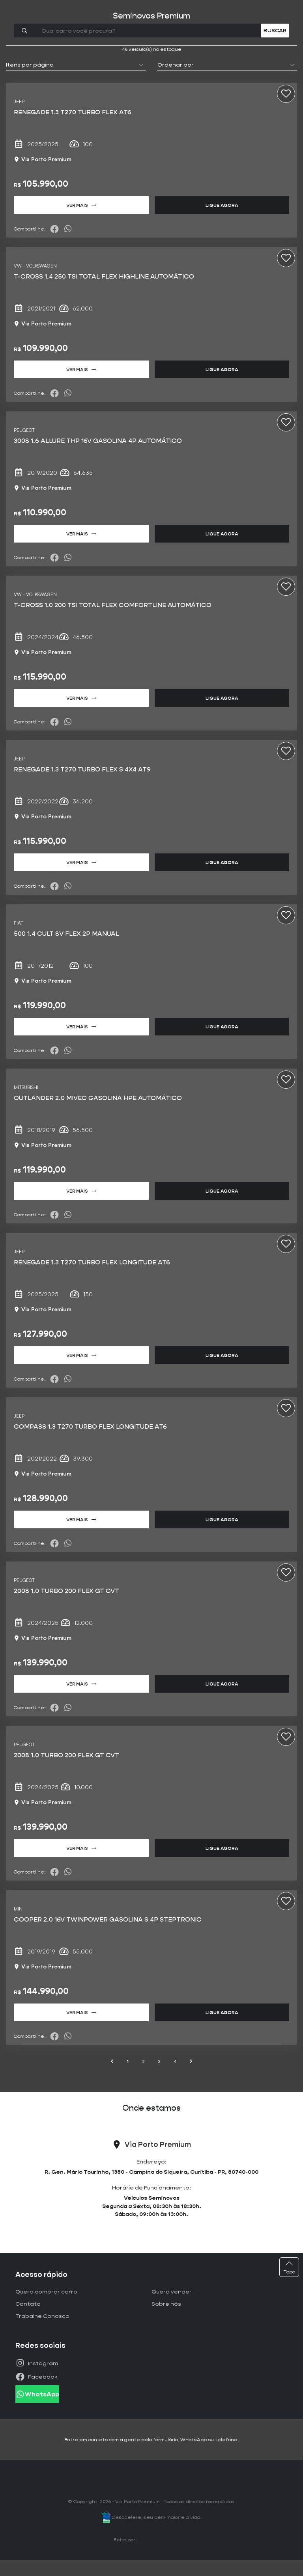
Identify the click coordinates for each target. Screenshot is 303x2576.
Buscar (275, 30)
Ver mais (81, 205)
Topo (289, 2267)
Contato (28, 2303)
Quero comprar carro (46, 2291)
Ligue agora (222, 205)
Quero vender (172, 2291)
